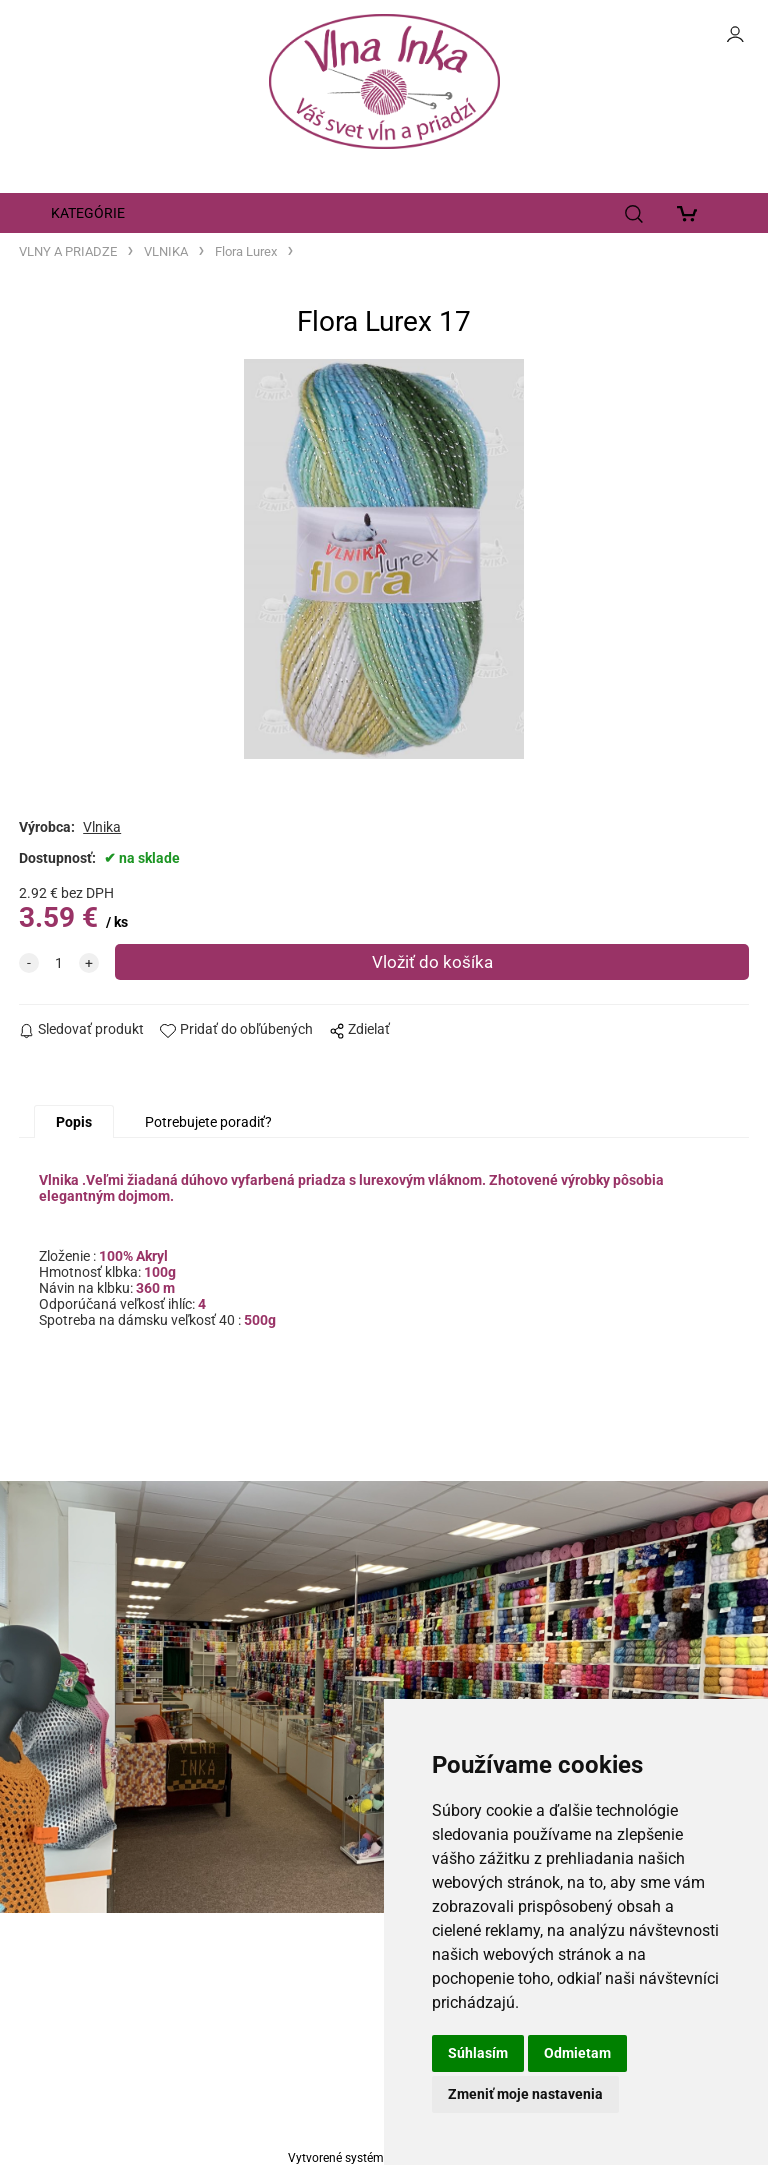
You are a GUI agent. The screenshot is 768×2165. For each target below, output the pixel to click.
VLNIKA (166, 251)
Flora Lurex (246, 251)
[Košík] (692, 213)
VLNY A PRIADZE (68, 251)
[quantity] (59, 963)
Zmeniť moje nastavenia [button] (525, 2094)
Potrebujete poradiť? (208, 1122)
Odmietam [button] (577, 2053)
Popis (74, 1122)
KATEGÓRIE (88, 213)
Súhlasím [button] (478, 2053)
